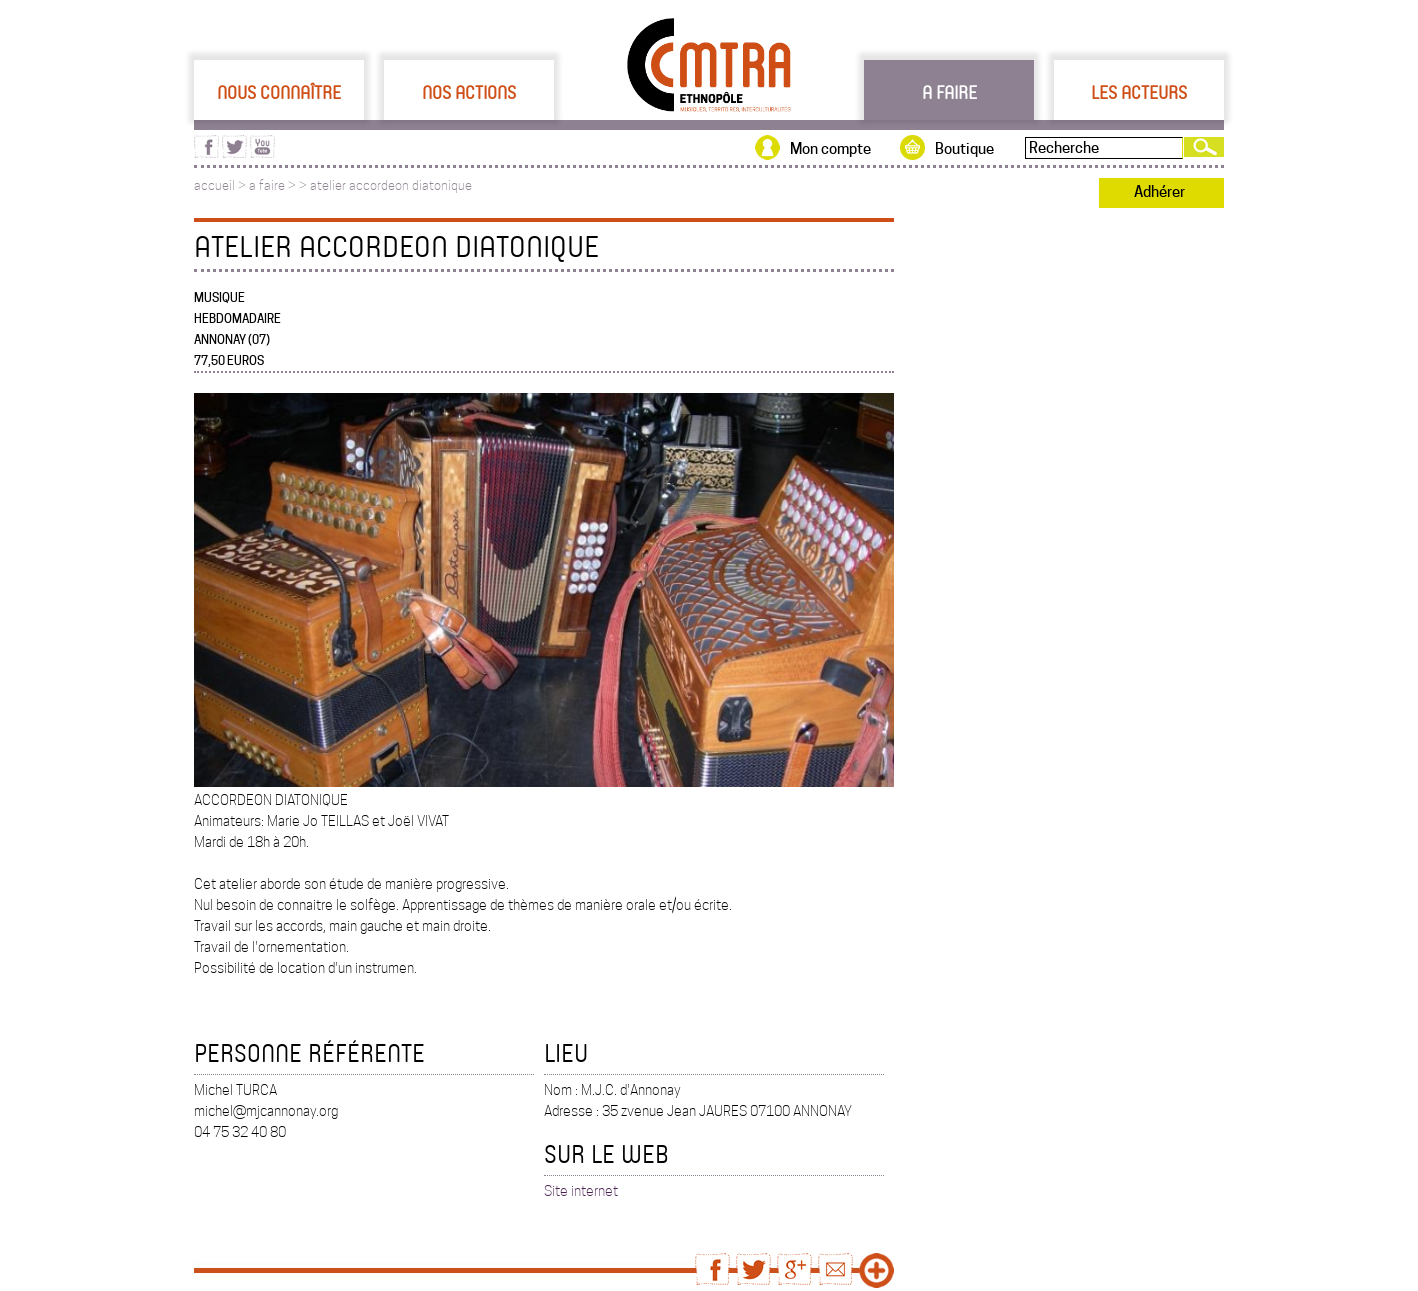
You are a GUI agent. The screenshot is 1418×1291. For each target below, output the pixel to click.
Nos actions (469, 92)
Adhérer (1159, 192)
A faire (949, 92)
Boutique (964, 149)
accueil (214, 185)
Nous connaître (279, 92)
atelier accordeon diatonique (391, 185)
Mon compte (830, 149)
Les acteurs (1139, 92)
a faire (267, 185)
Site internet (581, 1191)
